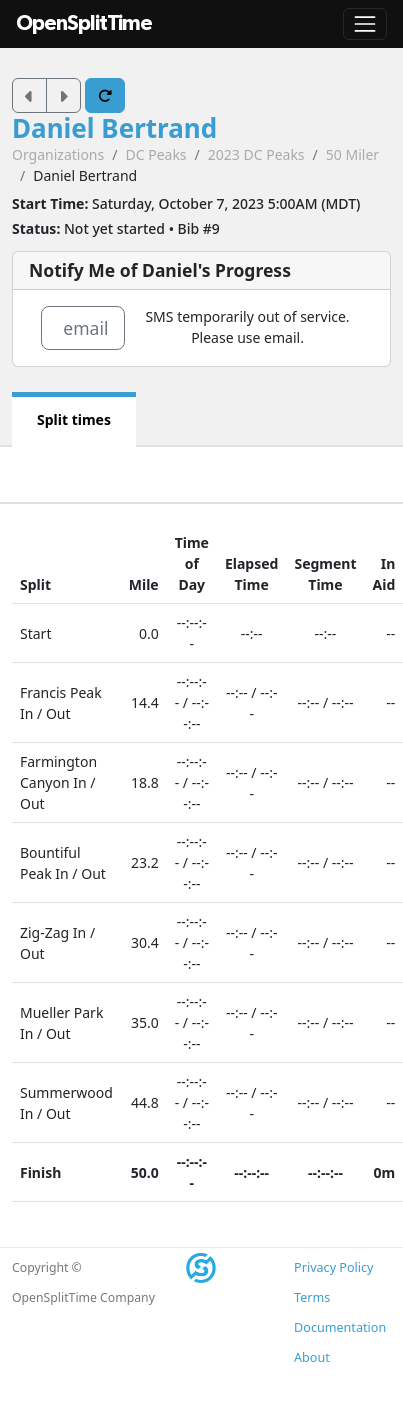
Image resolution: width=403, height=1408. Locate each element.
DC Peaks (155, 154)
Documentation (340, 1327)
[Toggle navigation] (365, 24)
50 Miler (352, 154)
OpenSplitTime (84, 23)
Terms (312, 1297)
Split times (74, 419)
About (312, 1357)
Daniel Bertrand (114, 128)
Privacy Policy (333, 1267)
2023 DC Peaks (256, 154)
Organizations (58, 154)
